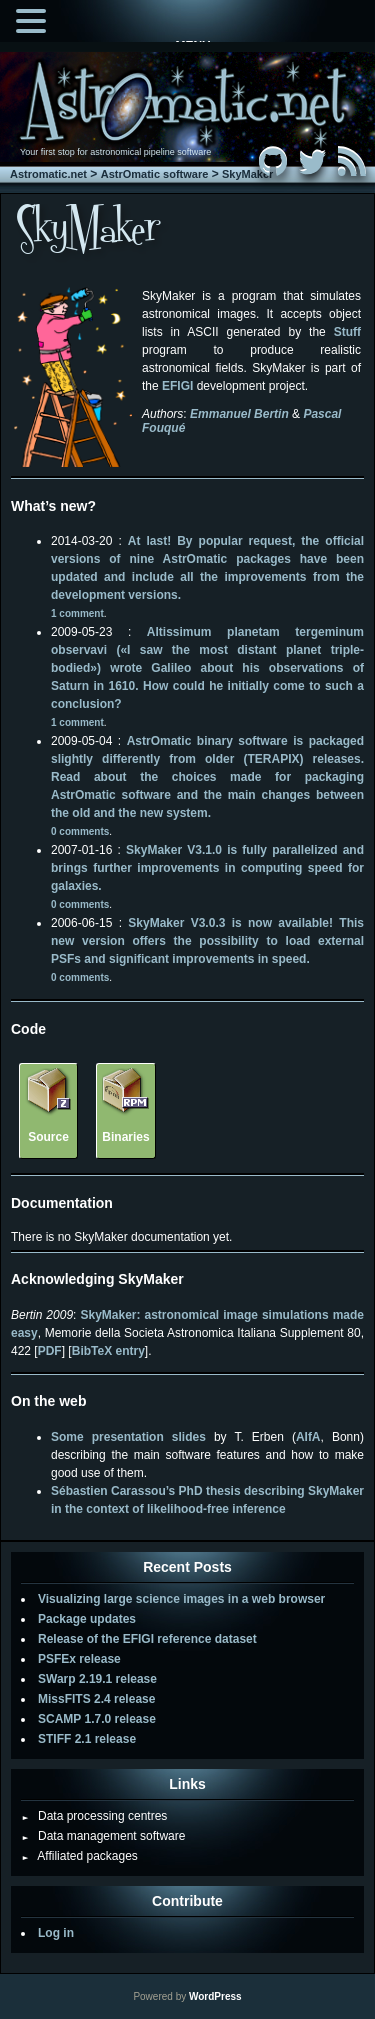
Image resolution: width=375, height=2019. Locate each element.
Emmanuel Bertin (239, 414)
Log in (56, 1933)
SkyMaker (247, 174)
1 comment (77, 613)
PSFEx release (79, 1659)
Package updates (87, 1619)
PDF (50, 1351)
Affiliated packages (79, 1856)
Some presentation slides (128, 1437)
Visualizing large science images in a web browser (181, 1599)
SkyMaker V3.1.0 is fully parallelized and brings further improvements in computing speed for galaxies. (207, 868)
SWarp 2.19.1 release (97, 1679)
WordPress (215, 1996)
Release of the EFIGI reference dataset (147, 1639)
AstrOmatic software (155, 174)
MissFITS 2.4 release (96, 1699)
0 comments (80, 831)
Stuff (347, 332)
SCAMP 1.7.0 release (97, 1719)
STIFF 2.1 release (87, 1739)
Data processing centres (94, 1816)
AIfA (308, 1437)
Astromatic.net (48, 174)
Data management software (103, 1836)
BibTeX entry (108, 1351)
